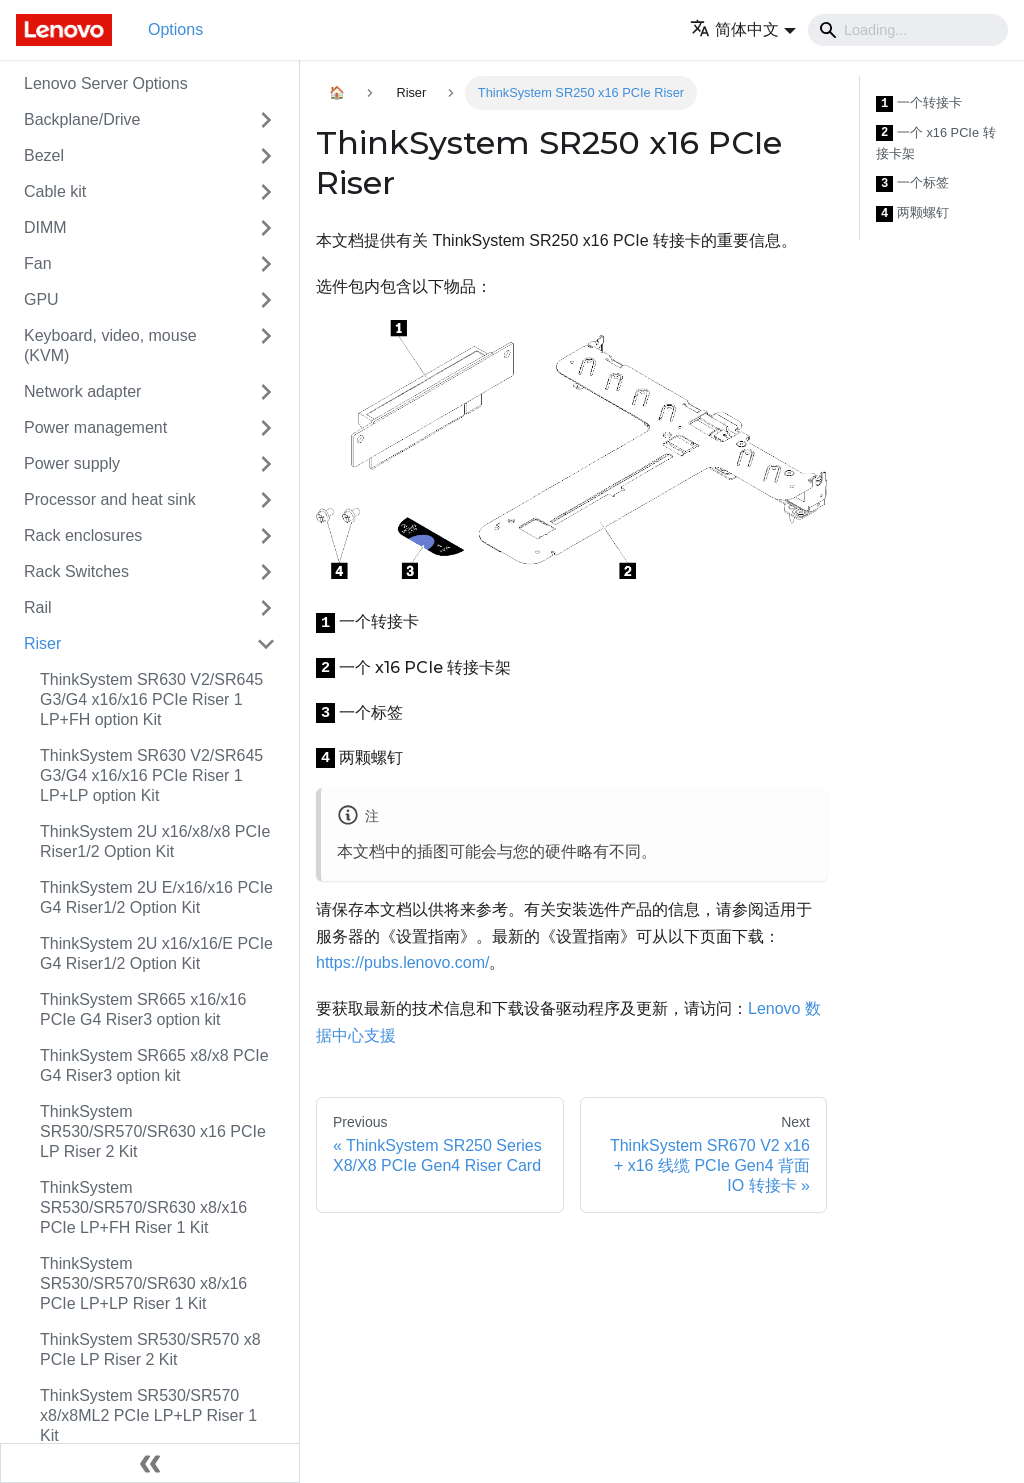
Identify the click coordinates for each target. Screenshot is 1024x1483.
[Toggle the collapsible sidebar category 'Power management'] (266, 428)
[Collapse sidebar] (150, 1463)
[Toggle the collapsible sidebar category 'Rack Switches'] (266, 572)
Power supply (72, 463)
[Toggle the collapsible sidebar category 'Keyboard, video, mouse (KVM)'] (266, 346)
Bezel (44, 155)
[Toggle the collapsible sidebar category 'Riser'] (266, 644)
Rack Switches (76, 571)
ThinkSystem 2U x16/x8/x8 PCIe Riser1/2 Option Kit (155, 841)
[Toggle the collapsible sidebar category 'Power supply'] (266, 464)
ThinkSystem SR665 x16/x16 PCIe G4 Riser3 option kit (143, 1009)
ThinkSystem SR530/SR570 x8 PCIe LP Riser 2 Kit (150, 1349)
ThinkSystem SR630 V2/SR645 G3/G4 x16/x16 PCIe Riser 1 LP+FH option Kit (151, 699)
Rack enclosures (83, 535)
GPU (41, 299)
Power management (95, 427)
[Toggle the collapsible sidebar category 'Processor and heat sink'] (266, 500)
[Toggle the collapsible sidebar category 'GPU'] (266, 300)
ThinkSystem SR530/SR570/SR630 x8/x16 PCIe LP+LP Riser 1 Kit (143, 1283)
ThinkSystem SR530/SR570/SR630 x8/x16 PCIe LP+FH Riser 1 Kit (143, 1207)
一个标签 (912, 183)
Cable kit (55, 191)
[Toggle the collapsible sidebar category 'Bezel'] (266, 156)
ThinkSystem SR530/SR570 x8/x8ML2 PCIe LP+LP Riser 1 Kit (148, 1415)
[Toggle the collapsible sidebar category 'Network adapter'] (266, 392)
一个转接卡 (919, 103)
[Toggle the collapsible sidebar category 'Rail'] (266, 608)
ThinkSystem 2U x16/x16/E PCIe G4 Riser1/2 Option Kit (156, 953)
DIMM (45, 227)
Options (175, 29)
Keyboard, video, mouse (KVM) (110, 345)
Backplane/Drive (82, 119)
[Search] (908, 30)
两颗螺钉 (912, 213)
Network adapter (82, 391)
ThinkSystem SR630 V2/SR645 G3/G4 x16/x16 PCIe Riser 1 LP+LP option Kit (151, 775)
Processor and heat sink (110, 499)
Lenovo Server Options (106, 83)
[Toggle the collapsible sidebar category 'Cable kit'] (266, 192)
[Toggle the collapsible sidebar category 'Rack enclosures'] (266, 536)
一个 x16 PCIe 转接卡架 (936, 143)
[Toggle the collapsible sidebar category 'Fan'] (266, 264)
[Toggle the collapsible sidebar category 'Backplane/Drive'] (266, 120)
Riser (42, 643)
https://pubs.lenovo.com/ (402, 962)
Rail (38, 607)
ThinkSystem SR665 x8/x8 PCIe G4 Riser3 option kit (154, 1065)
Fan (38, 263)
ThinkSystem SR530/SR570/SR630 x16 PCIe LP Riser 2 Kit (153, 1131)
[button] (743, 29)
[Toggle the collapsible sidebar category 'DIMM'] (266, 228)
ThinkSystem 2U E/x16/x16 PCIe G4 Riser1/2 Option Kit (156, 897)
